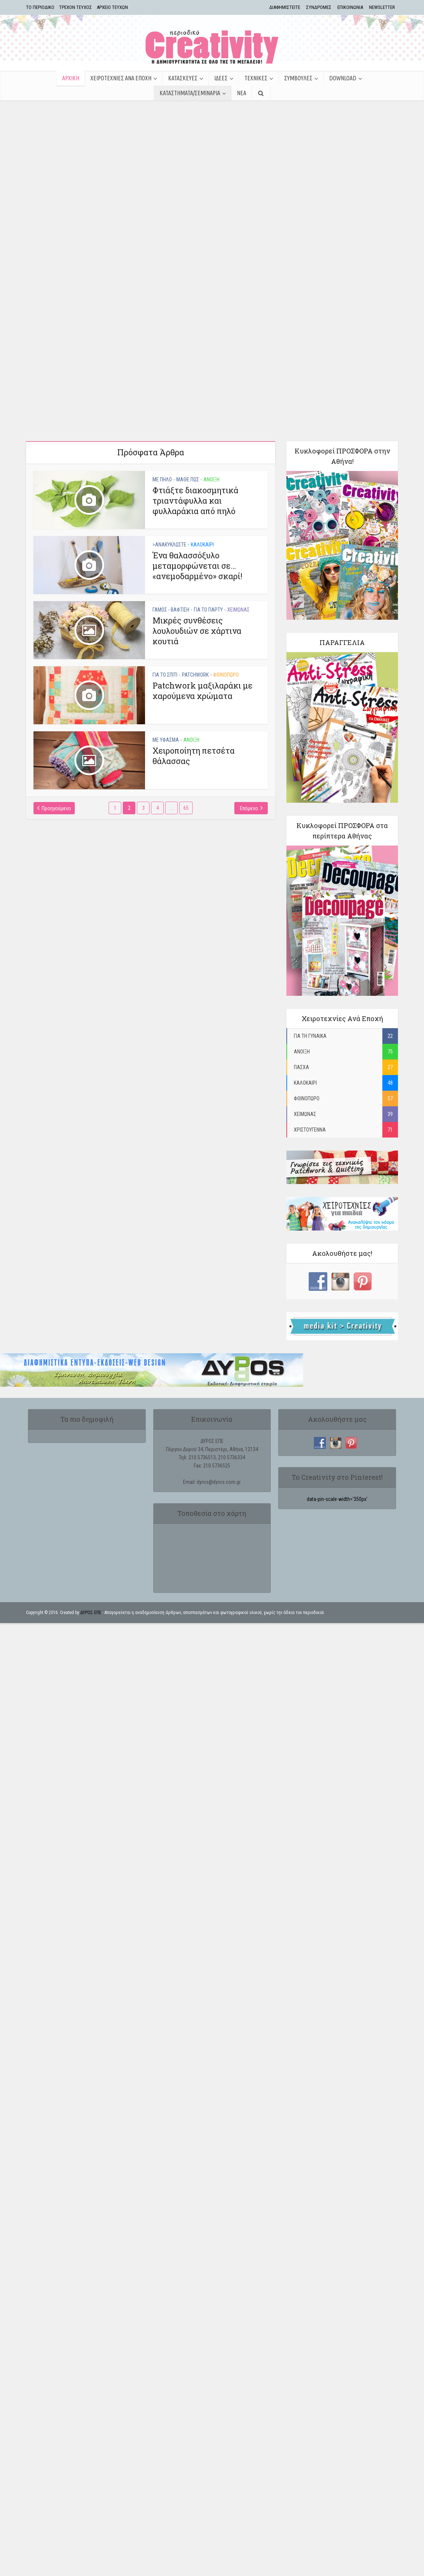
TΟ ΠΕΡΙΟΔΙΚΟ (40, 7)
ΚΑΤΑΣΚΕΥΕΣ (182, 78)
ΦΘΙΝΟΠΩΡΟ (226, 630)
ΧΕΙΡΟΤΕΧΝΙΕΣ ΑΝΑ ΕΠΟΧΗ (120, 78)
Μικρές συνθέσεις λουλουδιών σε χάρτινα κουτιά (196, 586)
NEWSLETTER (382, 7)
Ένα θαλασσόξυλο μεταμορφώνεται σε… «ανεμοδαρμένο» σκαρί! (197, 521)
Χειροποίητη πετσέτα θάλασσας (193, 711)
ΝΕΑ (241, 93)
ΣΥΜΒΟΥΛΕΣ (298, 78)
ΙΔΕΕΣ (221, 78)
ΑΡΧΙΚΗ (70, 78)
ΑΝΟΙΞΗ (211, 435)
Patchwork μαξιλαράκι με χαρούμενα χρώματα (202, 646)
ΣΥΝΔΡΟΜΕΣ (318, 7)
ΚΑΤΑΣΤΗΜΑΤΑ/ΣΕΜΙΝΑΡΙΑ (190, 93)
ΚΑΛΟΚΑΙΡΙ (202, 500)
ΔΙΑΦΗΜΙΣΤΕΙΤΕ (284, 7)
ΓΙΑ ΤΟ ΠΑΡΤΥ (208, 565)
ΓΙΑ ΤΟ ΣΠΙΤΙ (164, 630)
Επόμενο (249, 764)
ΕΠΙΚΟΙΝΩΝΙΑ (350, 7)
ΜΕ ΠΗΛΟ (162, 435)
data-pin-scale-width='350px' (337, 1454)
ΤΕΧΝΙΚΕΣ (255, 78)
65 (186, 763)
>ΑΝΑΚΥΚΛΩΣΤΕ (169, 500)
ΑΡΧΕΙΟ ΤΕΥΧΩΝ (112, 7)
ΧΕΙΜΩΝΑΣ (238, 565)
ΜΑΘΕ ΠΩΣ (187, 435)
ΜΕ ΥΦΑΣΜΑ (165, 695)
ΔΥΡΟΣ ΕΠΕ (90, 1568)
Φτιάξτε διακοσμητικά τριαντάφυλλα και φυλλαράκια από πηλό (195, 456)
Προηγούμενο (56, 764)
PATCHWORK (195, 630)
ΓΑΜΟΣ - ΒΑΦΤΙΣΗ (170, 565)
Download (342, 78)
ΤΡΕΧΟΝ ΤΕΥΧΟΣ (75, 7)
